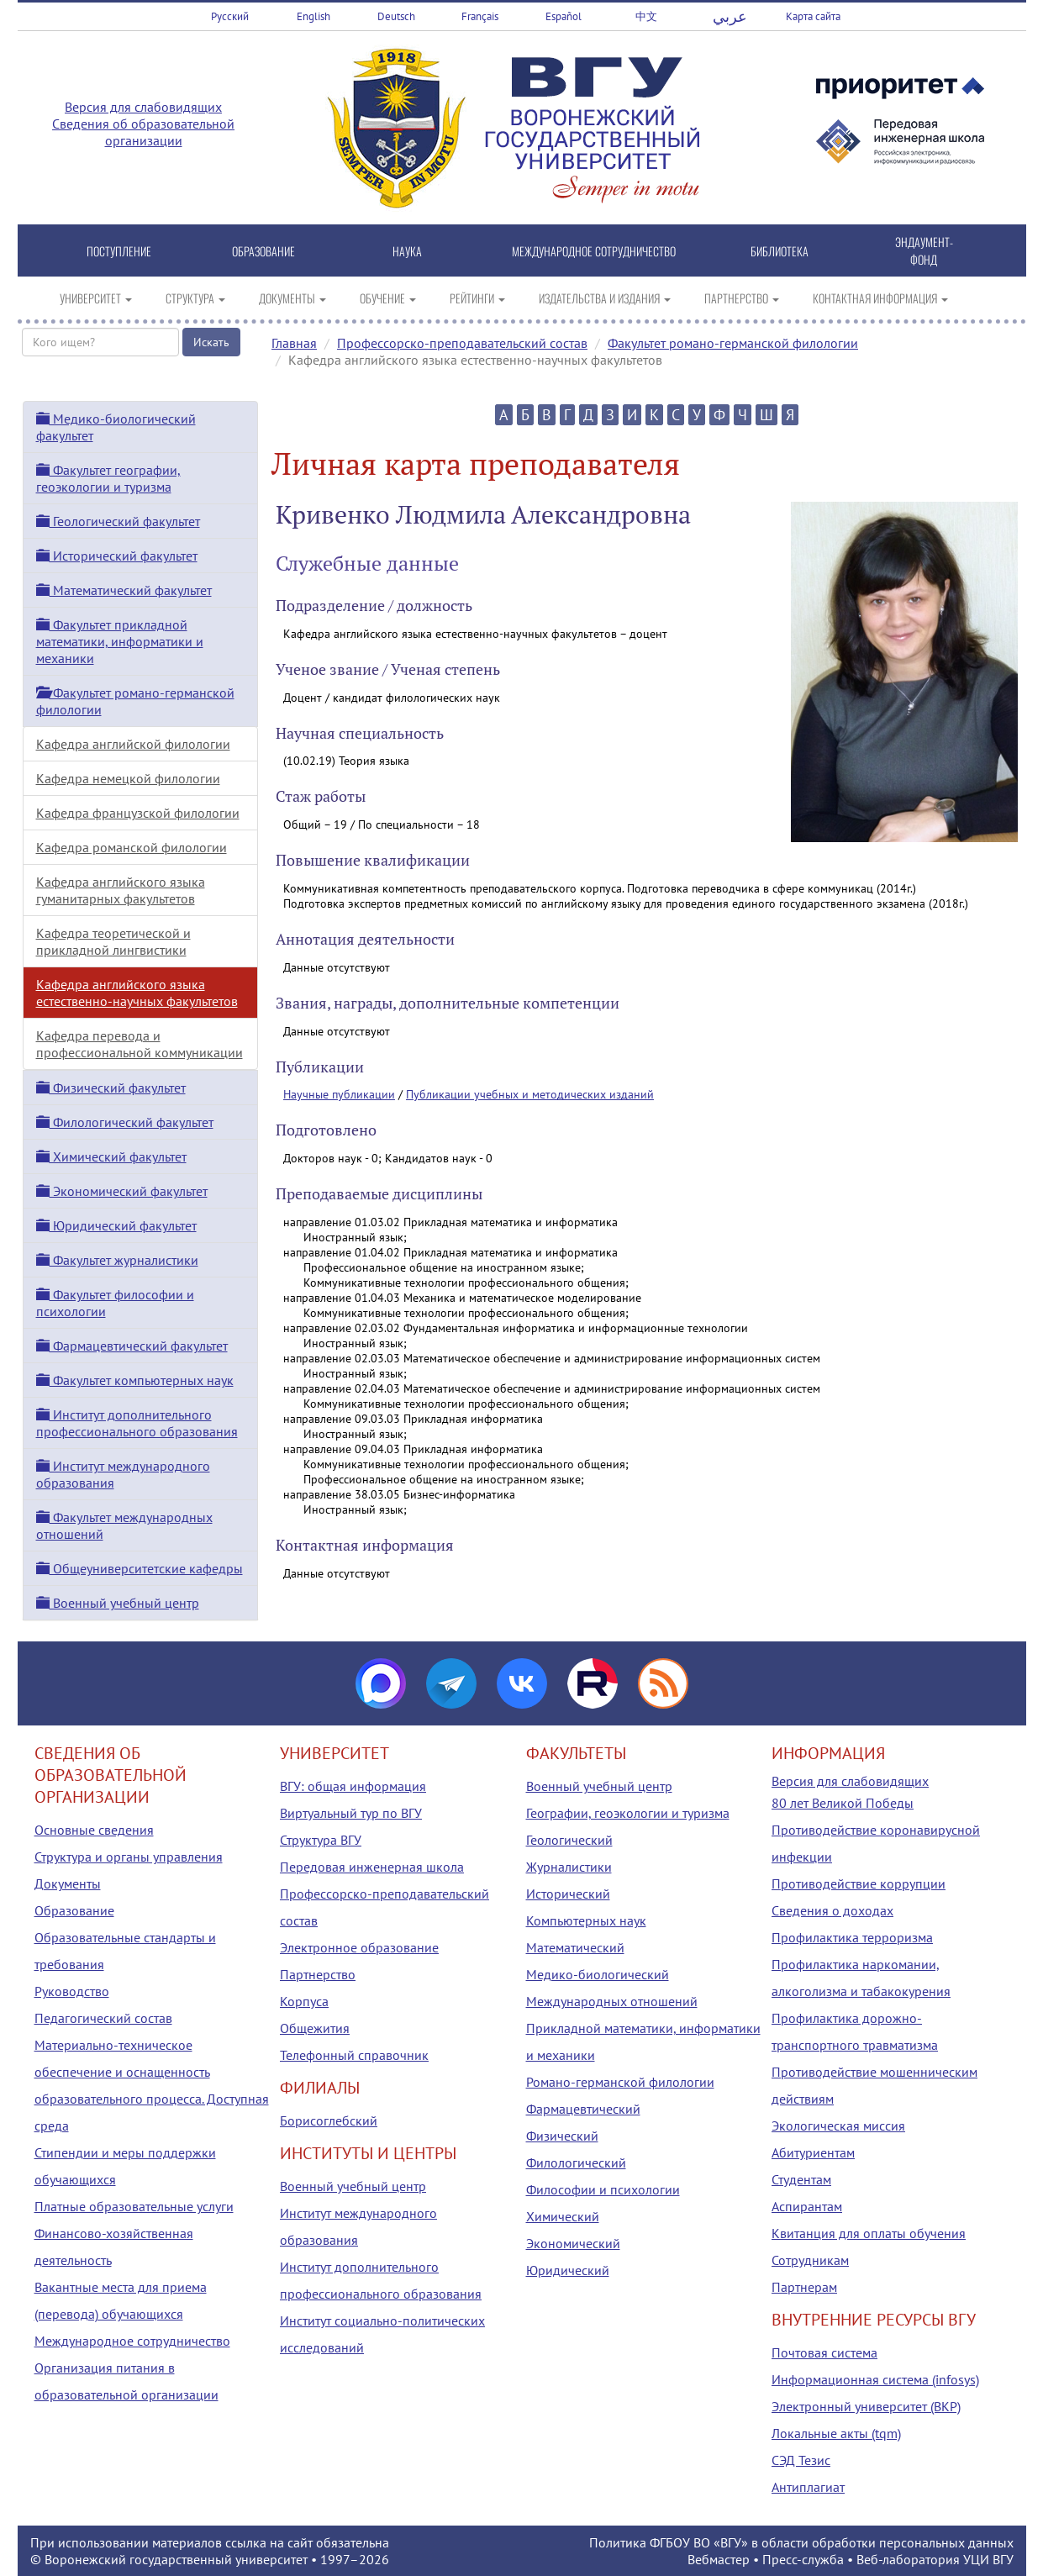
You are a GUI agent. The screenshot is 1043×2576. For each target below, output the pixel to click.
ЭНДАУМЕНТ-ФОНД (924, 250)
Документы (67, 1883)
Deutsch (396, 16)
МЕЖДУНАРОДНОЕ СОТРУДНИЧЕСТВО (594, 251)
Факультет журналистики (117, 1259)
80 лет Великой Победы (843, 1802)
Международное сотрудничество (132, 2340)
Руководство (71, 1991)
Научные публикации (339, 1094)
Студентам (801, 2179)
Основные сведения (94, 1829)
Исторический (568, 1893)
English (313, 16)
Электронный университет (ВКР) (866, 2406)
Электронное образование (359, 1947)
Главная (294, 343)
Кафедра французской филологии (138, 812)
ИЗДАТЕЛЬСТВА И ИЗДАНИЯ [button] (605, 298)
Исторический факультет (117, 555)
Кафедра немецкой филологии (128, 778)
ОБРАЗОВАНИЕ (263, 251)
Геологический (569, 1839)
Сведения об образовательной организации (143, 132)
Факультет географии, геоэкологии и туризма (108, 478)
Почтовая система (824, 2352)
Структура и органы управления (128, 1856)
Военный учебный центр (117, 1602)
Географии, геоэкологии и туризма (628, 1812)
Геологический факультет (118, 521)
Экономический (573, 2243)
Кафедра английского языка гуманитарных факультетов (120, 890)
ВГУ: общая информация (353, 1786)
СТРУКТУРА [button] (195, 298)
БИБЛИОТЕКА (780, 251)
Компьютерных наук (586, 1920)
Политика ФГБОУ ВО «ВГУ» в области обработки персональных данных (801, 2542)
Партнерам (804, 2286)
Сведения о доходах (832, 1910)
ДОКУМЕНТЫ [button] (292, 298)
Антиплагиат (808, 2487)
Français (479, 16)
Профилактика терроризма (852, 1937)
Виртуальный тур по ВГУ (351, 1812)
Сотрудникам (810, 2260)
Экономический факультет (122, 1191)
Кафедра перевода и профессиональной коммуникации (139, 1044)
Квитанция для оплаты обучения (869, 2233)
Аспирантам (807, 2206)
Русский (230, 16)
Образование (74, 1910)
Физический (562, 2135)
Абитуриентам (813, 2152)
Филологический (576, 2162)
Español (563, 16)
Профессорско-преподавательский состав (462, 343)
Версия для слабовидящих (143, 106)
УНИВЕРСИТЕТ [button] (96, 298)
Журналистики (569, 1866)
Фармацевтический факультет (132, 1345)
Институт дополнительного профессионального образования (137, 1423)
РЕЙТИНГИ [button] (477, 298)
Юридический (567, 2270)
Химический (562, 2216)
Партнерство (318, 1974)
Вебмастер (718, 2559)
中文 (646, 16)
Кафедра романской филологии (131, 847)
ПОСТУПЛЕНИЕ (119, 251)
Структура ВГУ (320, 1839)
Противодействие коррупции (859, 1883)
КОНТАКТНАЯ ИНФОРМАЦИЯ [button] (880, 298)
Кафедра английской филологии (133, 743)
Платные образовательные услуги (134, 2206)
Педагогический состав (103, 2018)
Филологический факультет (124, 1122)
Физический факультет (111, 1087)
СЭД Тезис (801, 2460)
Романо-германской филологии (620, 2081)
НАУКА (407, 251)
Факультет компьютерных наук (135, 1380)
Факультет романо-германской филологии (733, 343)
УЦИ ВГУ (988, 2559)
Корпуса (304, 2001)
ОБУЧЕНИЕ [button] (388, 298)
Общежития (315, 2028)
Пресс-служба (803, 2559)
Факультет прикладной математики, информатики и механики (119, 641)
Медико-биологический (597, 1974)
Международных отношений (612, 2001)
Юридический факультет (116, 1225)
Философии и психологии (603, 2189)
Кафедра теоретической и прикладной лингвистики (113, 941)
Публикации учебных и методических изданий (530, 1094)
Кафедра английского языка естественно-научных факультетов (137, 992)
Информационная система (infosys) (875, 2379)
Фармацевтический (583, 2108)
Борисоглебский (328, 2120)
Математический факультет (124, 590)
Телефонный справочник (354, 2055)
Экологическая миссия (838, 2125)
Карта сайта (813, 16)
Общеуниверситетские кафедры (139, 1568)
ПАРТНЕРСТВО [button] (741, 298)
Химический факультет (111, 1156)
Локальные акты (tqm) (836, 2433)
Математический (575, 1947)
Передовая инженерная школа (372, 1866)
